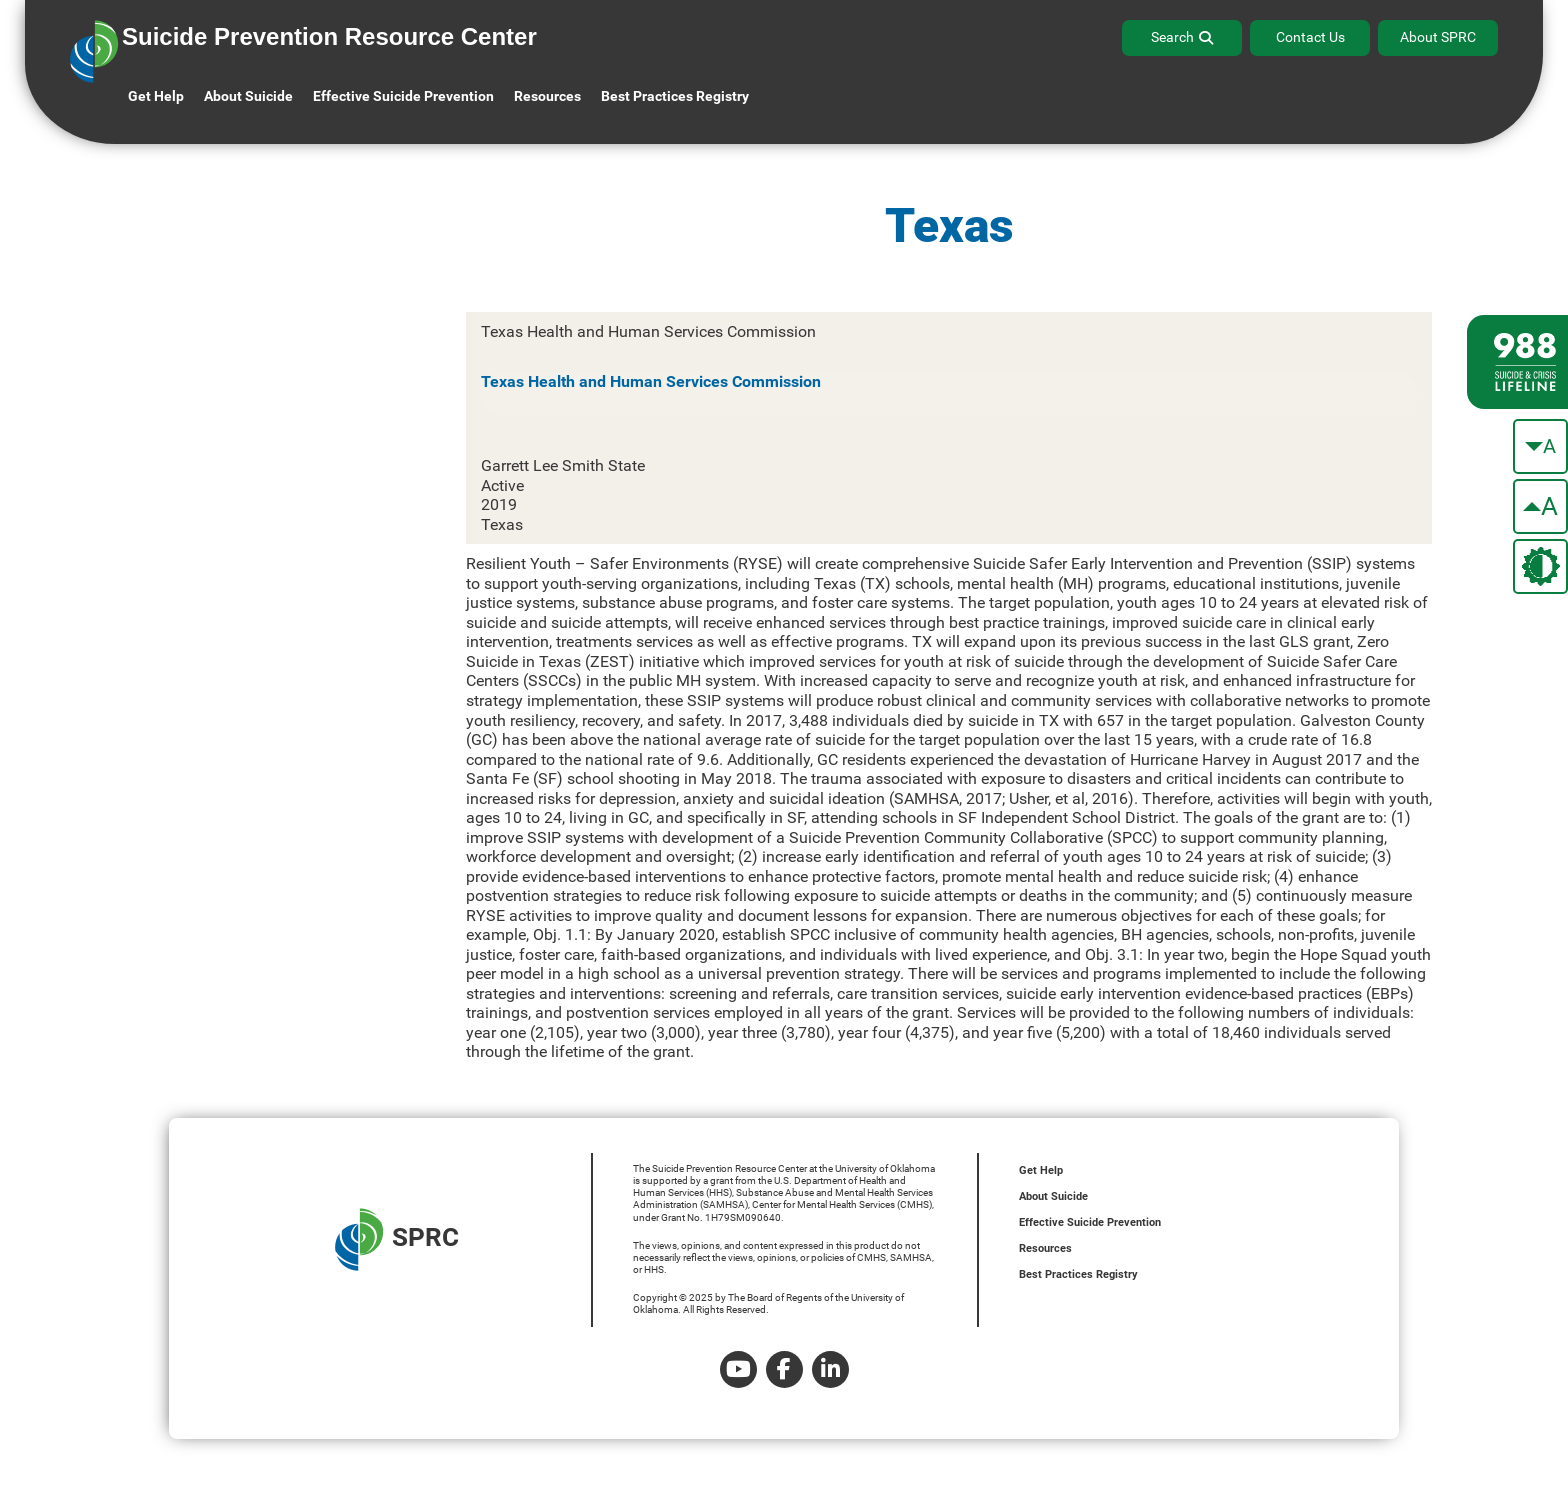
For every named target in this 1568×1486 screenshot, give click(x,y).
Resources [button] (547, 96)
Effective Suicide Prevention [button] (403, 96)
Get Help (156, 96)
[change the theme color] (1540, 566)
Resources (1045, 1248)
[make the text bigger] (1540, 506)
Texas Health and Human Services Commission (651, 381)
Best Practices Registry (675, 96)
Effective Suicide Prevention (1090, 1222)
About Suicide (248, 96)
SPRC (397, 1239)
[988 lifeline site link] (1517, 362)
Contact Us (1310, 37)
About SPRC (1438, 37)
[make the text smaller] (1540, 446)
